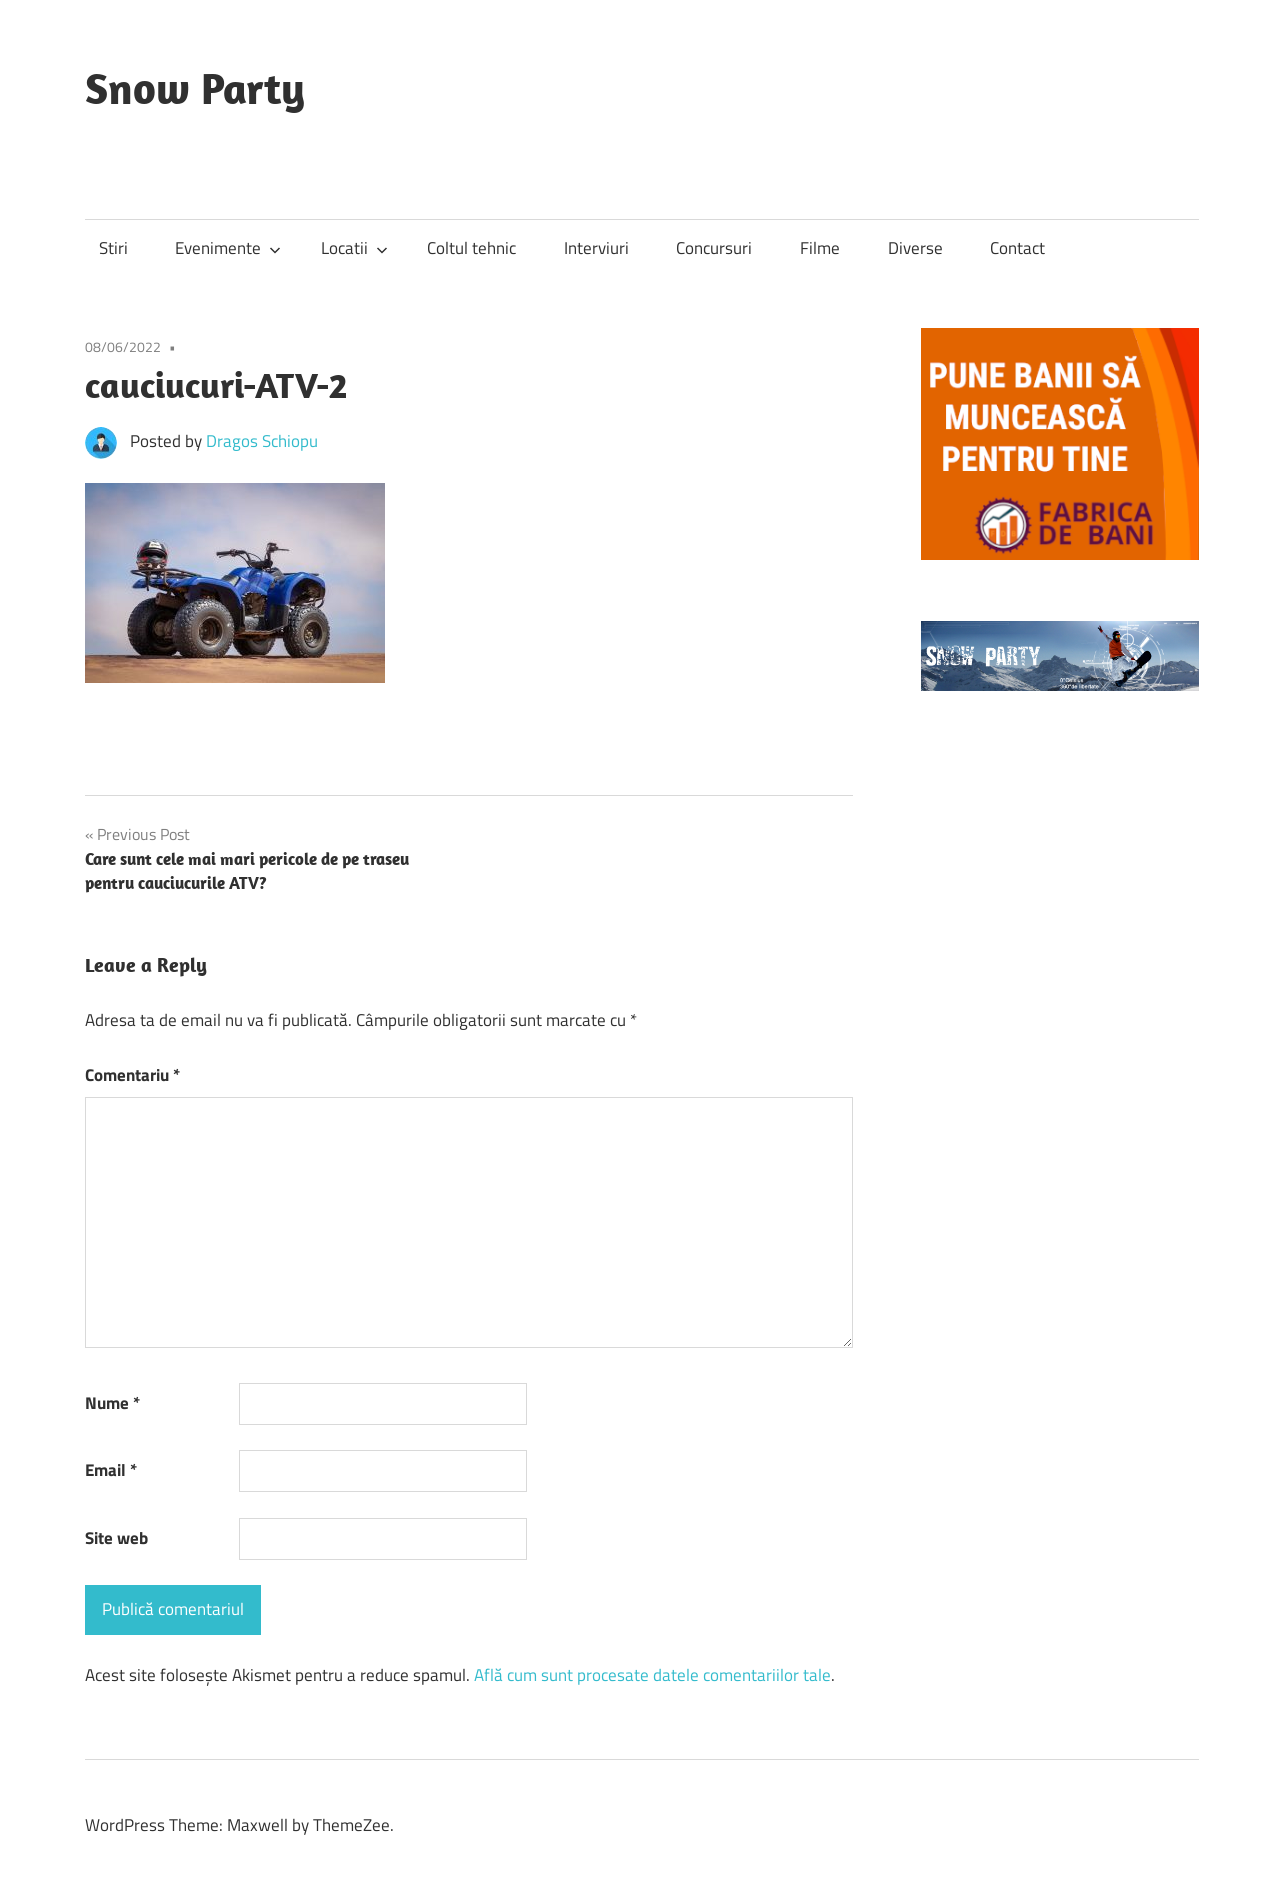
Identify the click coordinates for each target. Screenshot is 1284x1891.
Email (111, 1470)
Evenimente (228, 248)
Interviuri (596, 248)
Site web (116, 1538)
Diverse (915, 248)
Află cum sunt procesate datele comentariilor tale (652, 1675)
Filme (820, 248)
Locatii (354, 248)
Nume (112, 1403)
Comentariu (132, 1075)
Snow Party (195, 88)
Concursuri (714, 248)
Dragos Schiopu (262, 441)
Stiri (113, 248)
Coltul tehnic (471, 248)
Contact (1017, 248)
